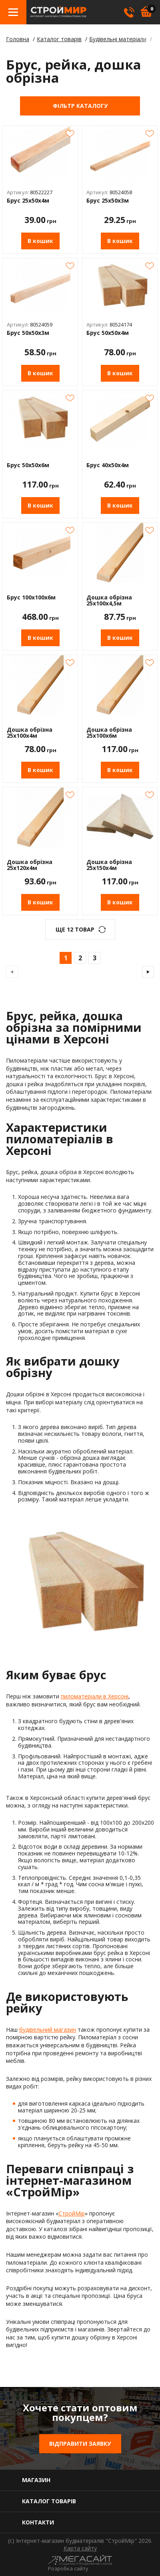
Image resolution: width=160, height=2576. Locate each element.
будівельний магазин (47, 2029)
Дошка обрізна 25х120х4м (29, 865)
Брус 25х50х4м (28, 200)
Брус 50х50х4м (107, 333)
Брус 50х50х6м (28, 465)
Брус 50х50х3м (28, 333)
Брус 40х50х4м (107, 465)
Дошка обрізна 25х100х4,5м (109, 600)
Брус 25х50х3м (107, 200)
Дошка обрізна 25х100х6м (109, 733)
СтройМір (71, 2213)
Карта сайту (80, 2548)
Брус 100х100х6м (31, 597)
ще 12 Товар (75, 929)
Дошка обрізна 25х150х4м (109, 865)
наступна (148, 971)
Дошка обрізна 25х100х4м (29, 733)
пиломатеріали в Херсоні (94, 1696)
